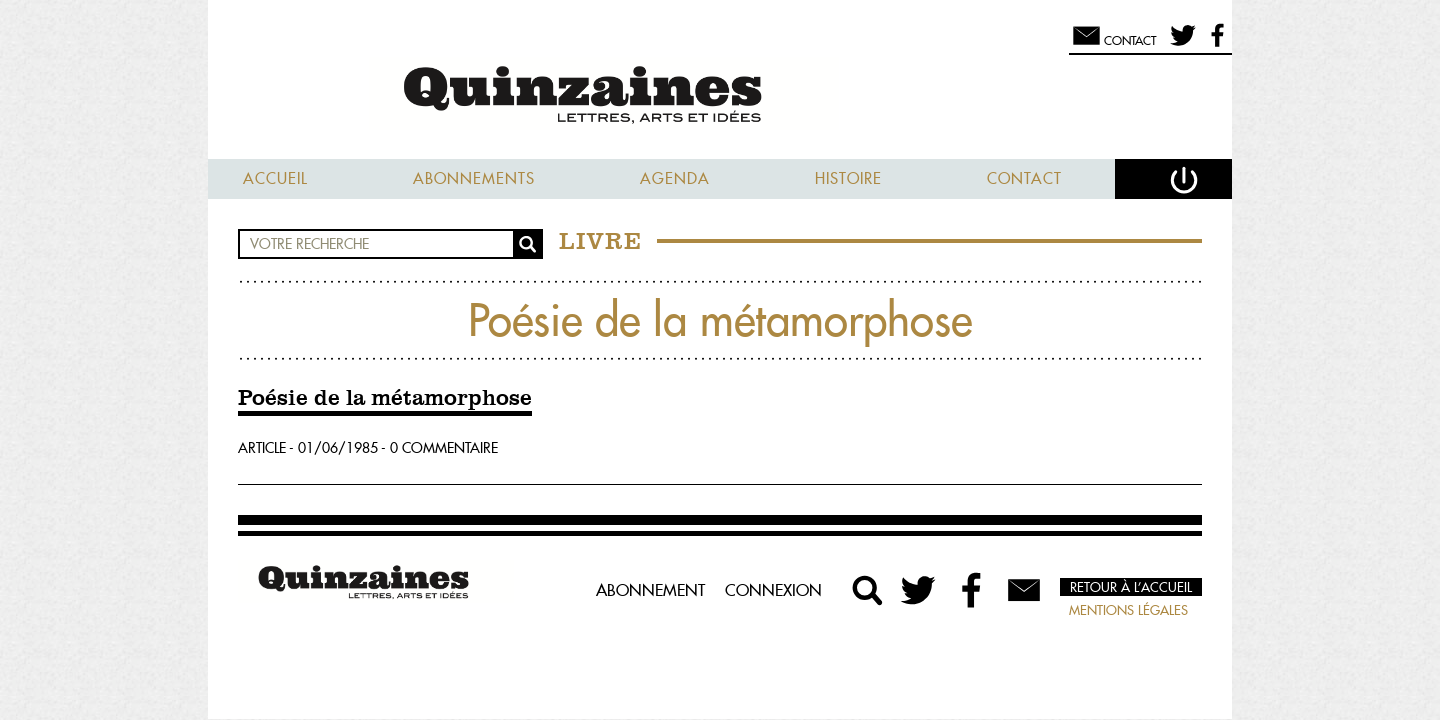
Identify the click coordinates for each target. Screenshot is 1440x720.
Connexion (773, 590)
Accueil (275, 178)
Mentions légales (1128, 610)
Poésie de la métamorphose (385, 399)
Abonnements (474, 178)
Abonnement (650, 590)
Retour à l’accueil (1131, 587)
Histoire (848, 178)
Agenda (675, 178)
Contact (1024, 178)
